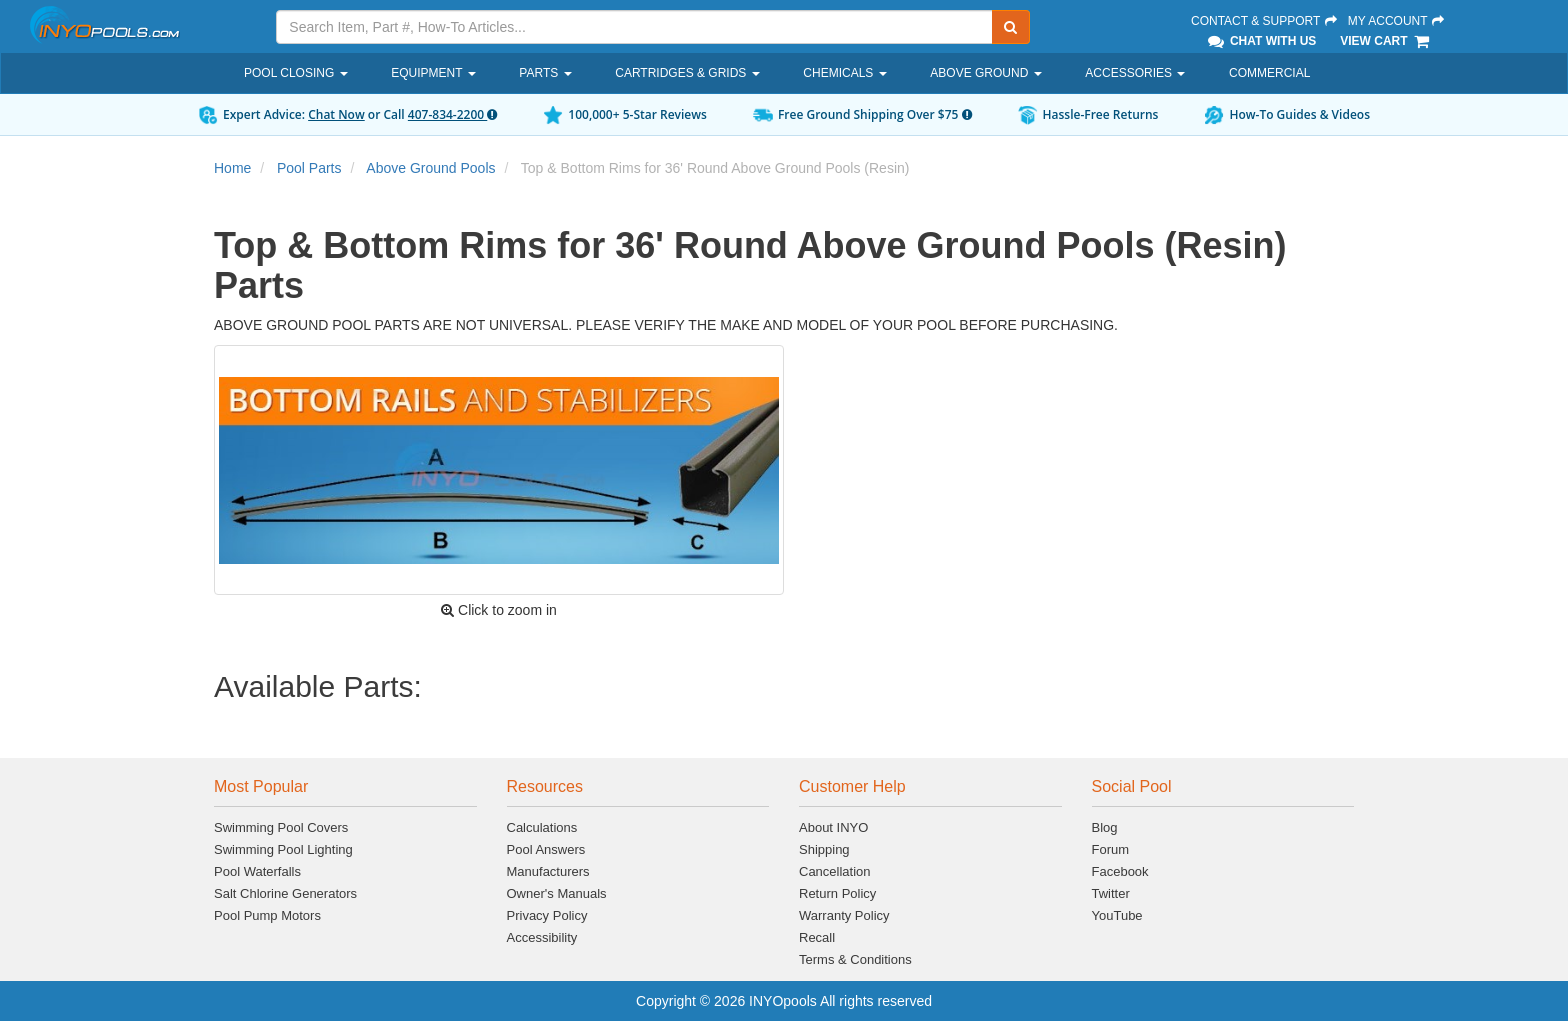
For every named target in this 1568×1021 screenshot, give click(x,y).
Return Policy (837, 893)
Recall (817, 937)
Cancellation (835, 871)
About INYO (833, 827)
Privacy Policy (547, 915)
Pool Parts (309, 168)
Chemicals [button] (844, 73)
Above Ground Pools (430, 168)
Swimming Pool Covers (281, 827)
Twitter (1111, 893)
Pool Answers (546, 849)
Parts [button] (545, 73)
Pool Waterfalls (257, 871)
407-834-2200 (452, 114)
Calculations (542, 827)
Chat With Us (1261, 41)
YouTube (1117, 915)
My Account (1397, 21)
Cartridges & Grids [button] (687, 73)
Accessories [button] (1135, 73)
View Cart (1385, 41)
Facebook (1120, 871)
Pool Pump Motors (267, 915)
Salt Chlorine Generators (285, 893)
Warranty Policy (844, 915)
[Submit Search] (1011, 27)
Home (232, 168)
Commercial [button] (1269, 73)
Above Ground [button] (985, 73)
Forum (1111, 849)
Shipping (824, 849)
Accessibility (542, 937)
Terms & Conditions (855, 959)
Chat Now (336, 114)
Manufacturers (548, 871)
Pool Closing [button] (296, 73)
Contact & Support (1265, 21)
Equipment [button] (433, 73)
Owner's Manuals (557, 893)
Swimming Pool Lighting (283, 849)
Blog (1105, 827)
